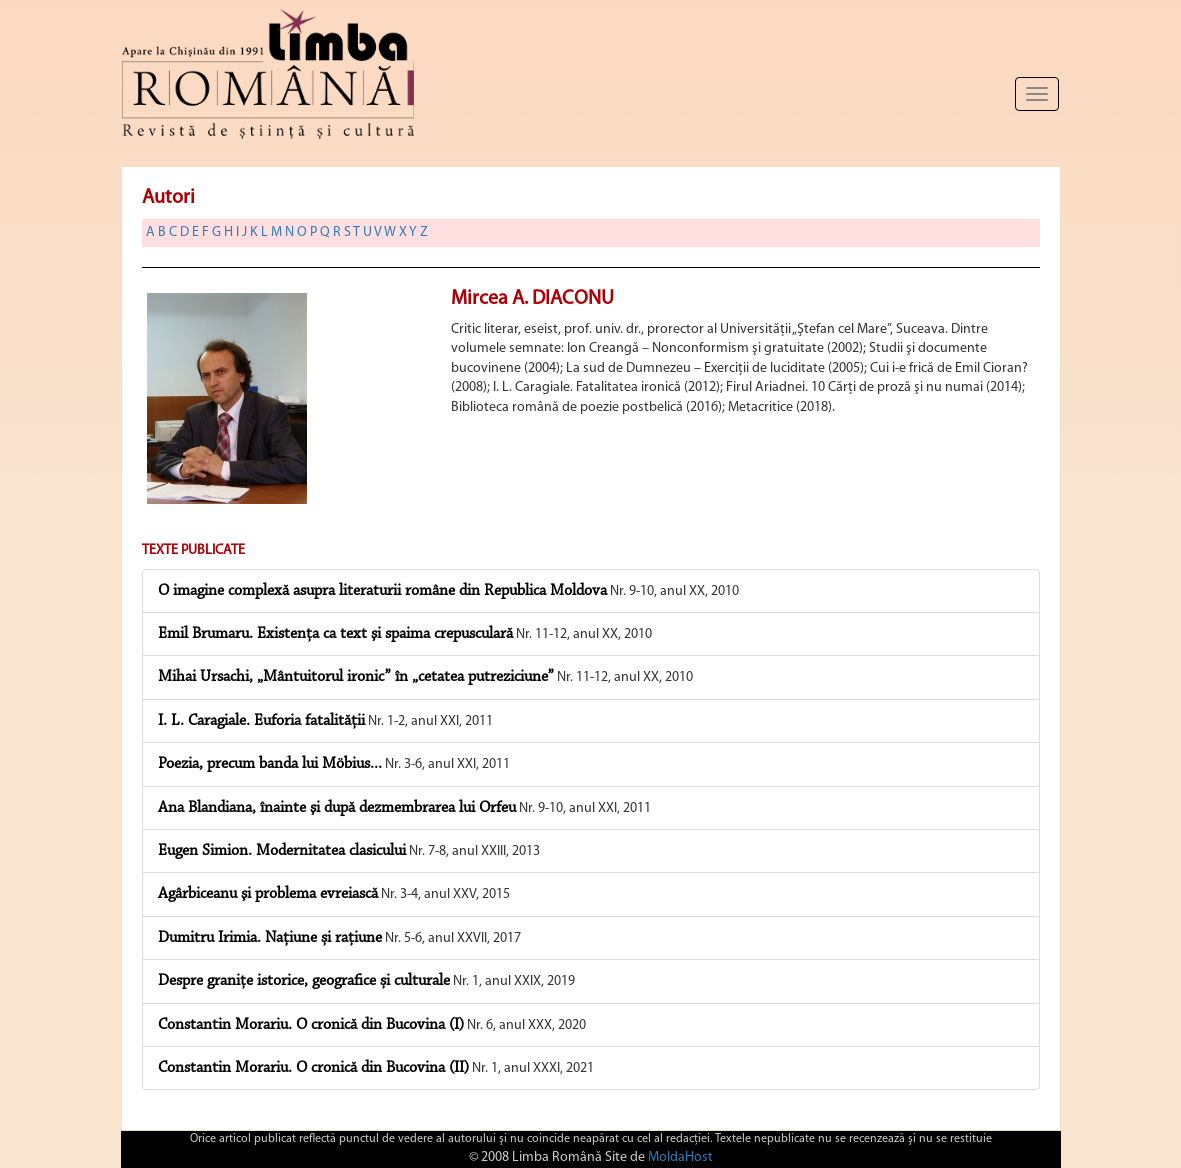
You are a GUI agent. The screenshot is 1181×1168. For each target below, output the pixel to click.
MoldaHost (680, 1157)
